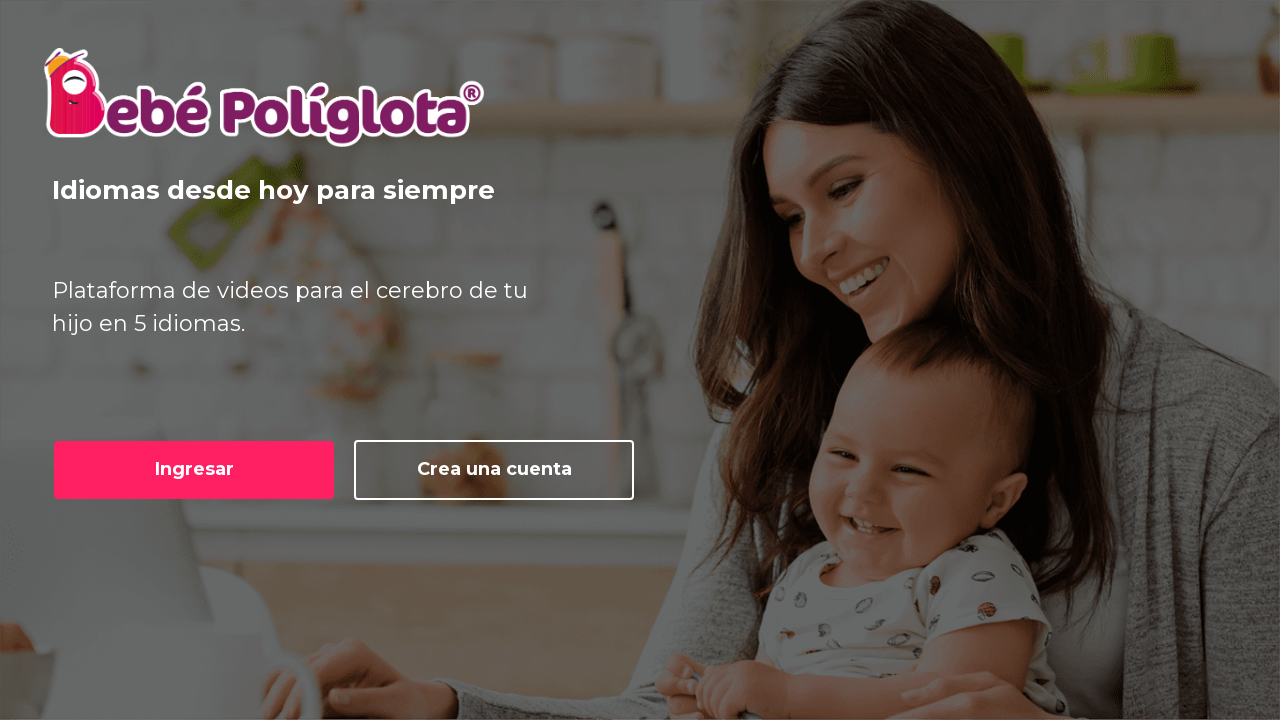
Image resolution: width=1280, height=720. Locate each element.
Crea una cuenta (494, 469)
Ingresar (194, 469)
